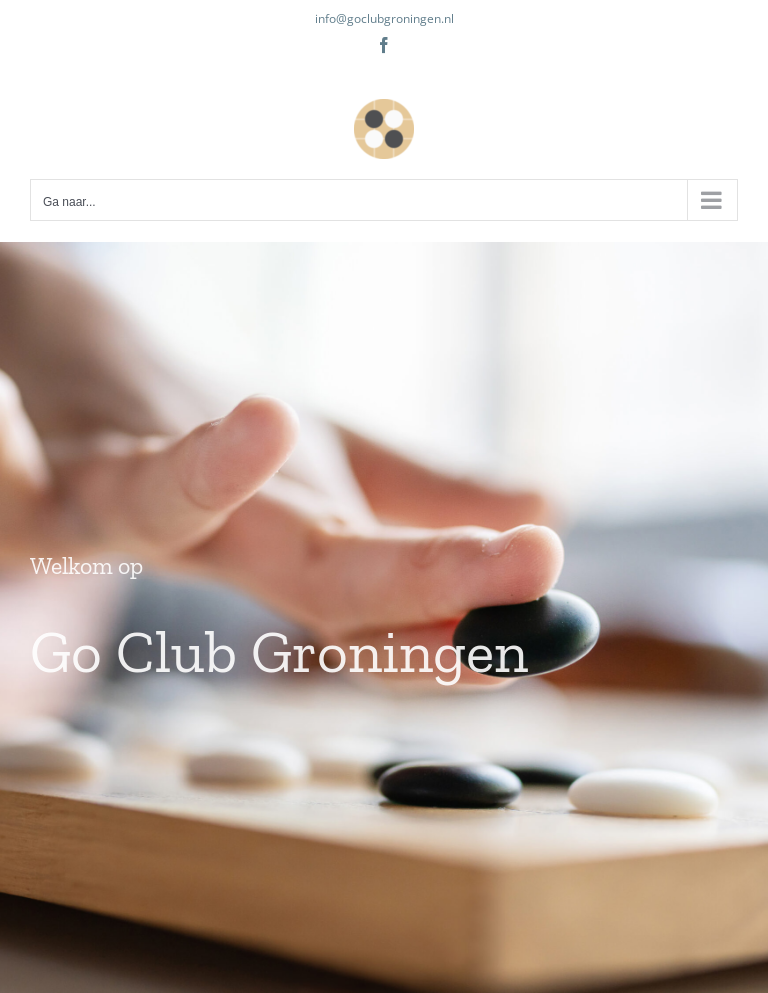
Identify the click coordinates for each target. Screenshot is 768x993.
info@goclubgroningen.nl (384, 18)
